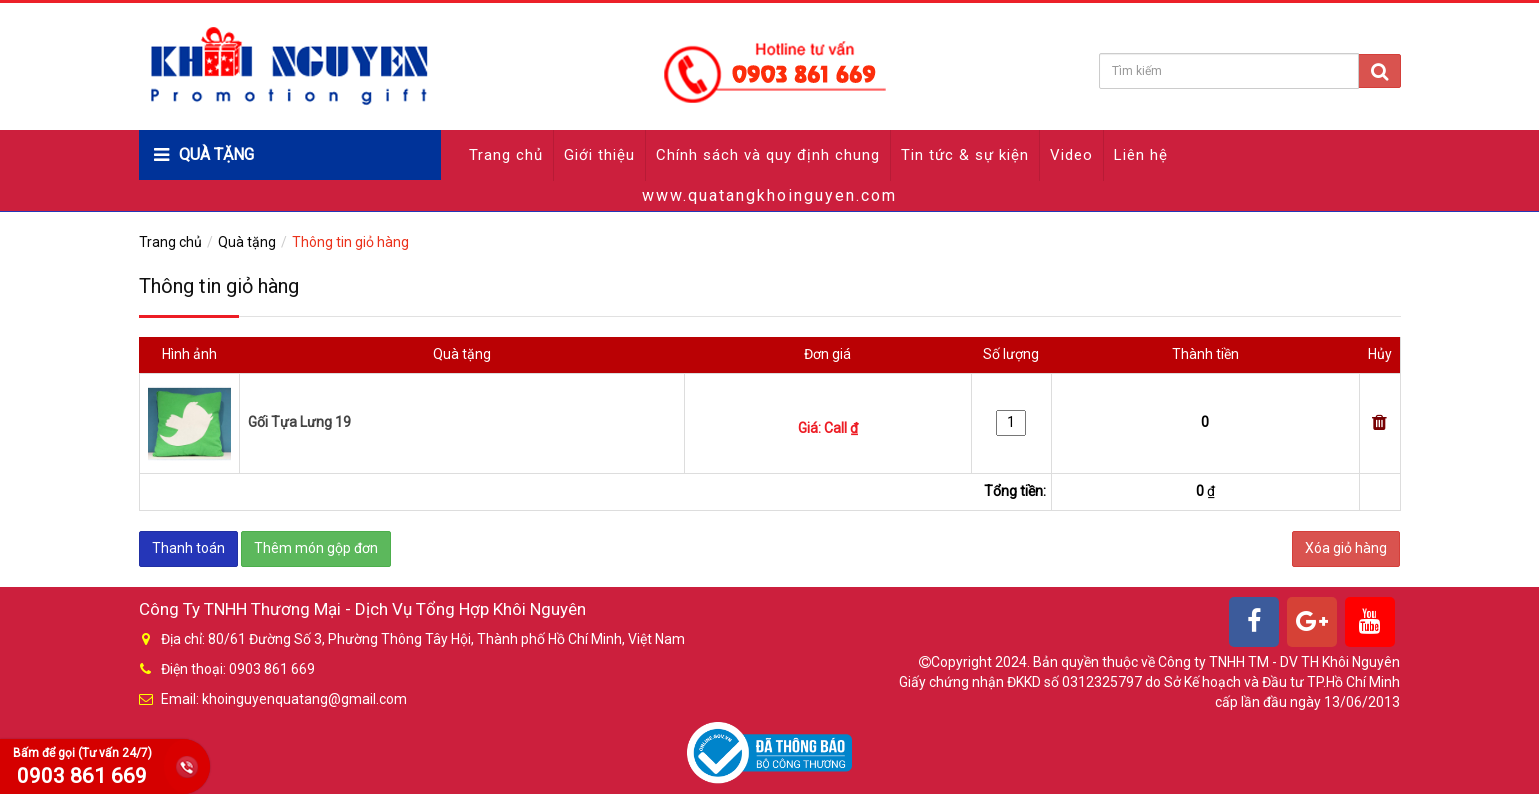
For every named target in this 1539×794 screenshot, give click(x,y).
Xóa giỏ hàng (1346, 548)
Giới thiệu (599, 155)
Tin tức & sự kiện (965, 155)
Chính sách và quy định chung (768, 155)
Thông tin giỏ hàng (350, 242)
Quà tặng (247, 242)
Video (1071, 155)
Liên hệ (1141, 155)
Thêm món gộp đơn (316, 548)
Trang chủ (506, 155)
